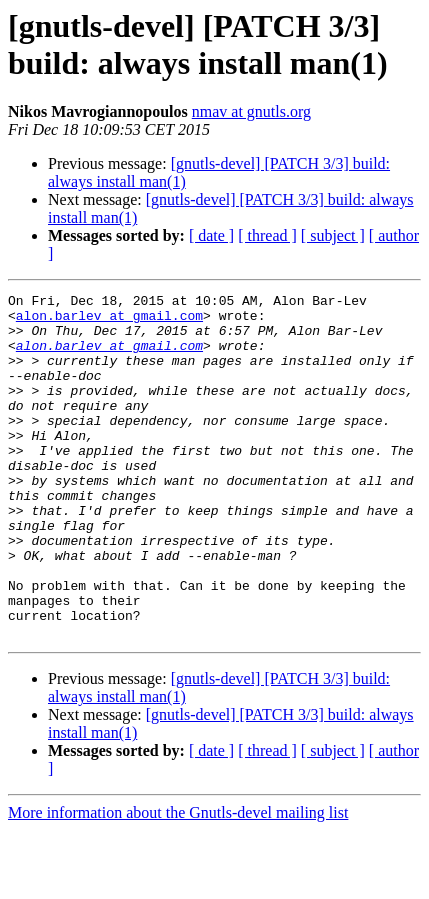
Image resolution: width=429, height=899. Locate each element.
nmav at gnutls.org (251, 111)
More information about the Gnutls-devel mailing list (178, 881)
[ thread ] (267, 235)
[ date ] (211, 235)
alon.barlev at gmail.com (109, 321)
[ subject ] (333, 235)
